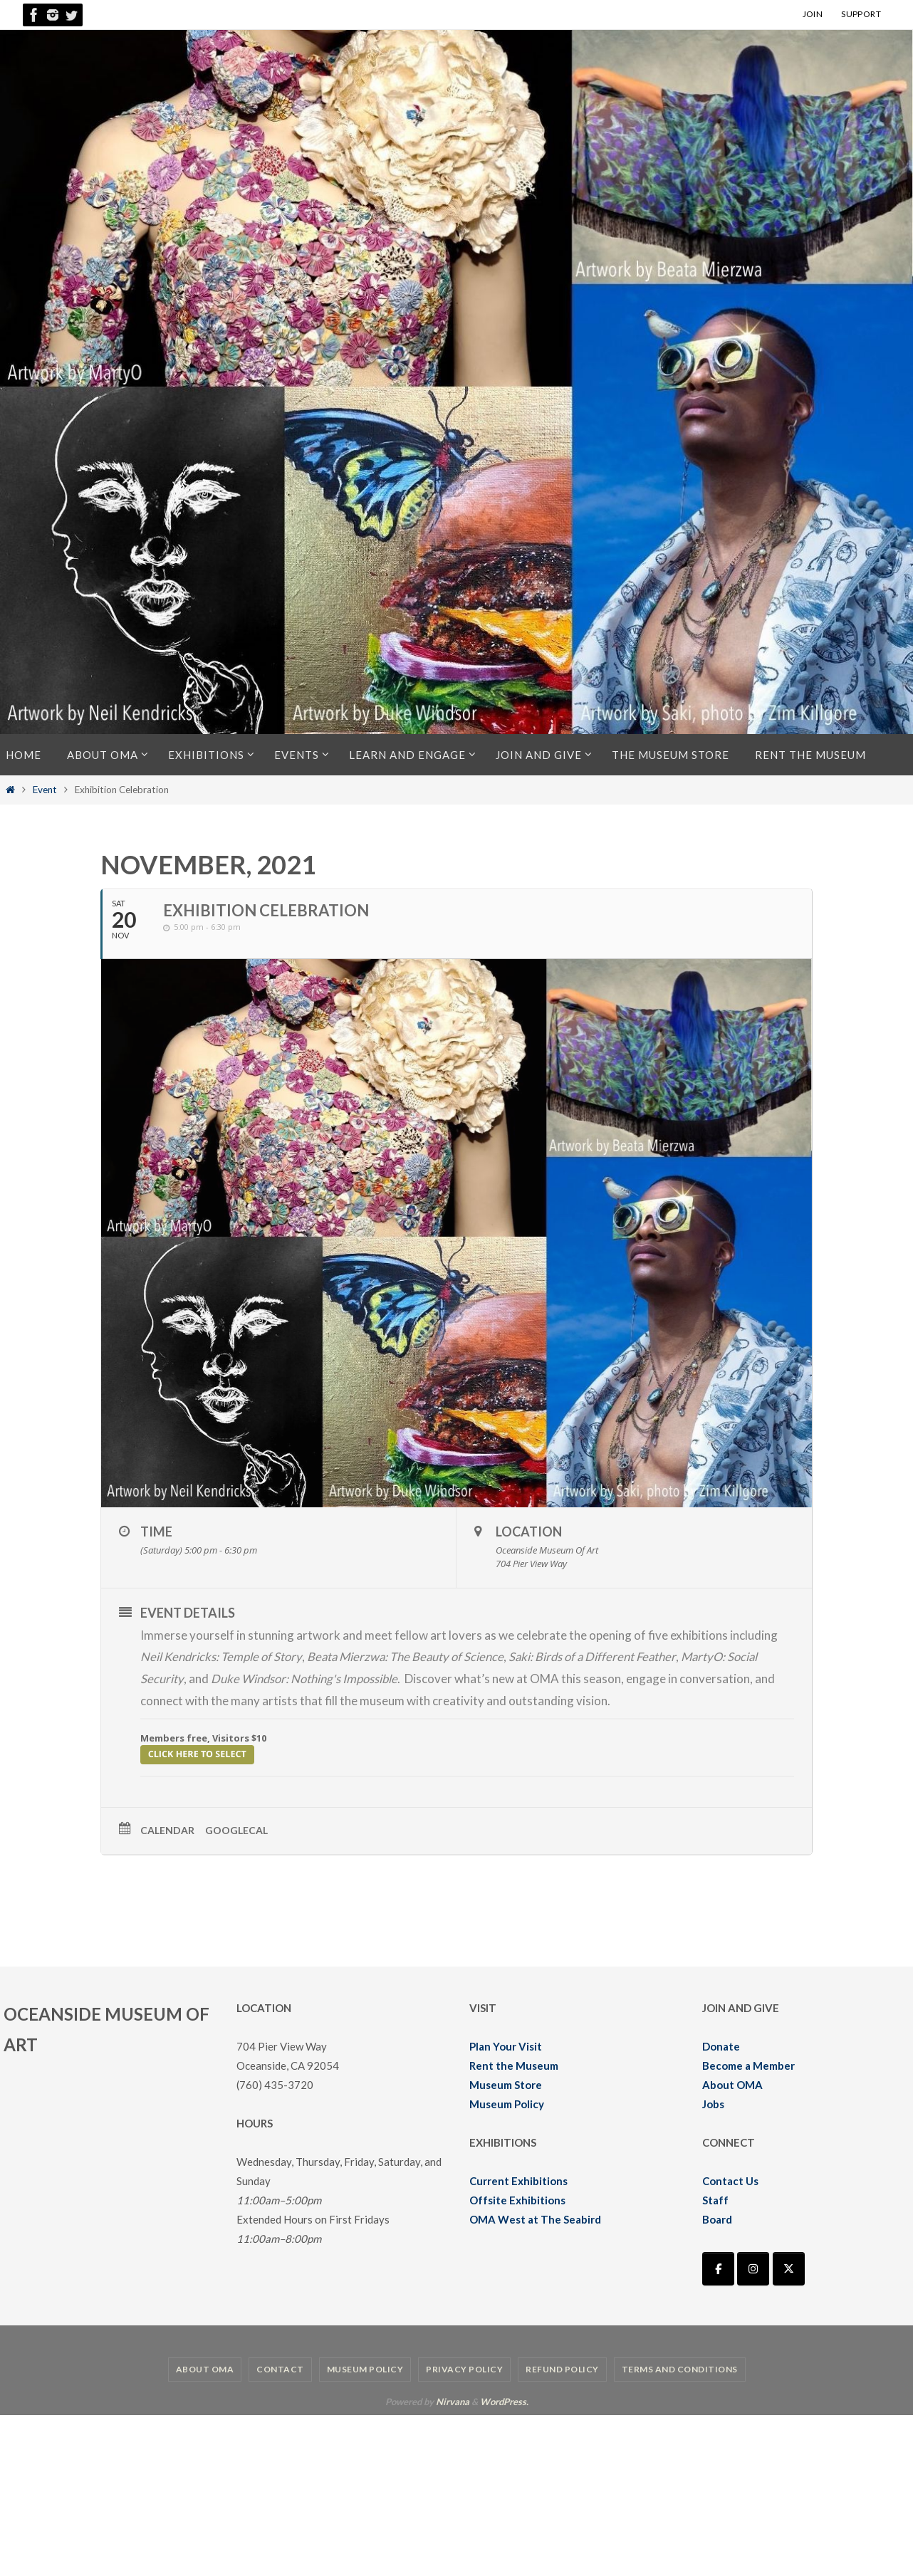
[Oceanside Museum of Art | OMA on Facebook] (718, 2268)
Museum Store (505, 2084)
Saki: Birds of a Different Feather (598, 1656)
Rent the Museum (513, 2064)
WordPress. (504, 2401)
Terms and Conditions (680, 2368)
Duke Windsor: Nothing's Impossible (304, 1678)
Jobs (713, 2103)
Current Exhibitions (518, 2180)
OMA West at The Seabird (535, 2218)
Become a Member (748, 2064)
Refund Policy (562, 2368)
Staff (715, 2199)
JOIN (813, 14)
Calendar (167, 1829)
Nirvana (452, 2401)
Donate (721, 2045)
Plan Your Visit (505, 2045)
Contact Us (730, 2180)
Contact (280, 2368)
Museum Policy (506, 2103)
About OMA (732, 2084)
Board (717, 2218)
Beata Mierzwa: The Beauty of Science (408, 1656)
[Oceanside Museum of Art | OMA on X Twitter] (789, 2268)
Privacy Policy (464, 2368)
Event (45, 789)
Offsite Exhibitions (517, 2199)
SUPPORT (861, 14)
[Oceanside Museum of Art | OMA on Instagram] (753, 2268)
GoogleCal (236, 1829)
